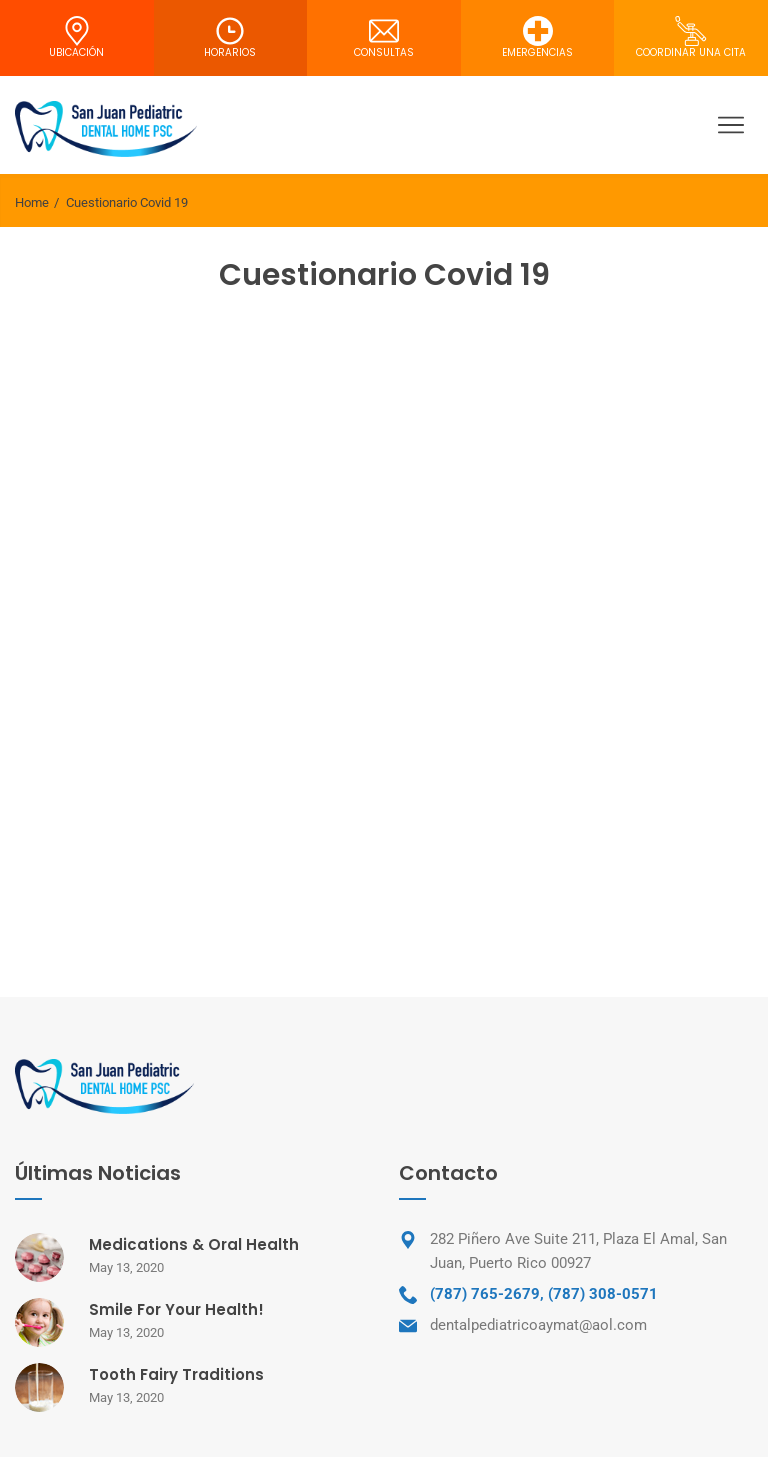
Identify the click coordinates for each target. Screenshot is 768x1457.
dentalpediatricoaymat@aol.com (538, 1325)
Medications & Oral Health (194, 1244)
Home (32, 202)
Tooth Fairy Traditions (176, 1374)
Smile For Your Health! (176, 1309)
